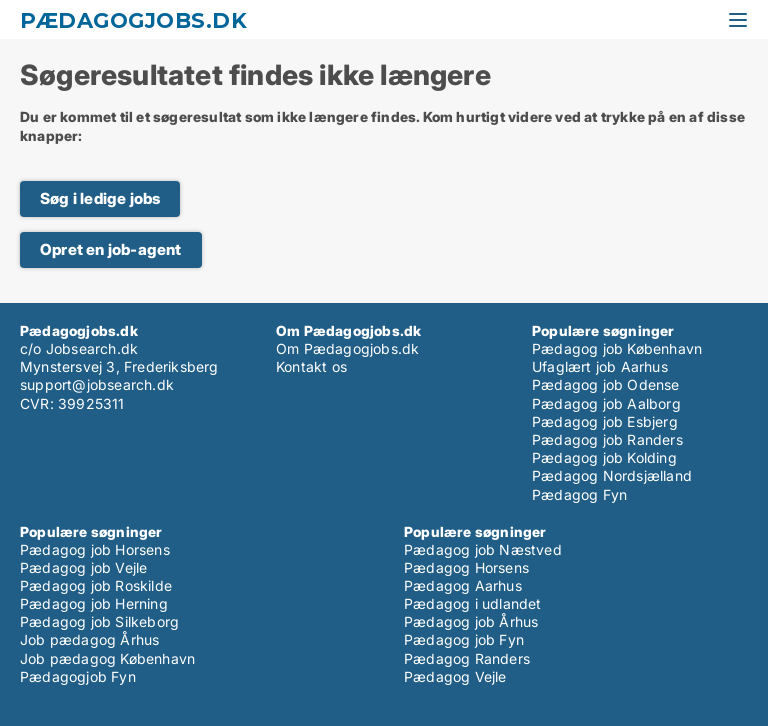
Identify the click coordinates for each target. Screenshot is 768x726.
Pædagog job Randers (607, 439)
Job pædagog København (107, 658)
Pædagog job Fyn (464, 639)
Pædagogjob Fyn (78, 676)
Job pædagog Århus (89, 639)
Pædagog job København (617, 348)
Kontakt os (311, 366)
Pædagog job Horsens (95, 549)
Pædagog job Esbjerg (605, 421)
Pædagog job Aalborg (606, 403)
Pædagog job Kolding (604, 457)
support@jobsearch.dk (97, 384)
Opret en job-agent (111, 249)
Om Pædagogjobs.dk (347, 348)
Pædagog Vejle (455, 676)
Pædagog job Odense (606, 384)
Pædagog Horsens (466, 567)
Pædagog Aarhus (463, 585)
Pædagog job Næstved (483, 549)
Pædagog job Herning (94, 603)
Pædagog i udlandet (473, 603)
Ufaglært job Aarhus (600, 366)
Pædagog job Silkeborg (99, 621)
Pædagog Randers (467, 658)
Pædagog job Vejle (83, 567)
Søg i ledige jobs (100, 198)
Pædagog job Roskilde (96, 585)
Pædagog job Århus (471, 621)
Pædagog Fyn (579, 494)
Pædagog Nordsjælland (612, 475)
